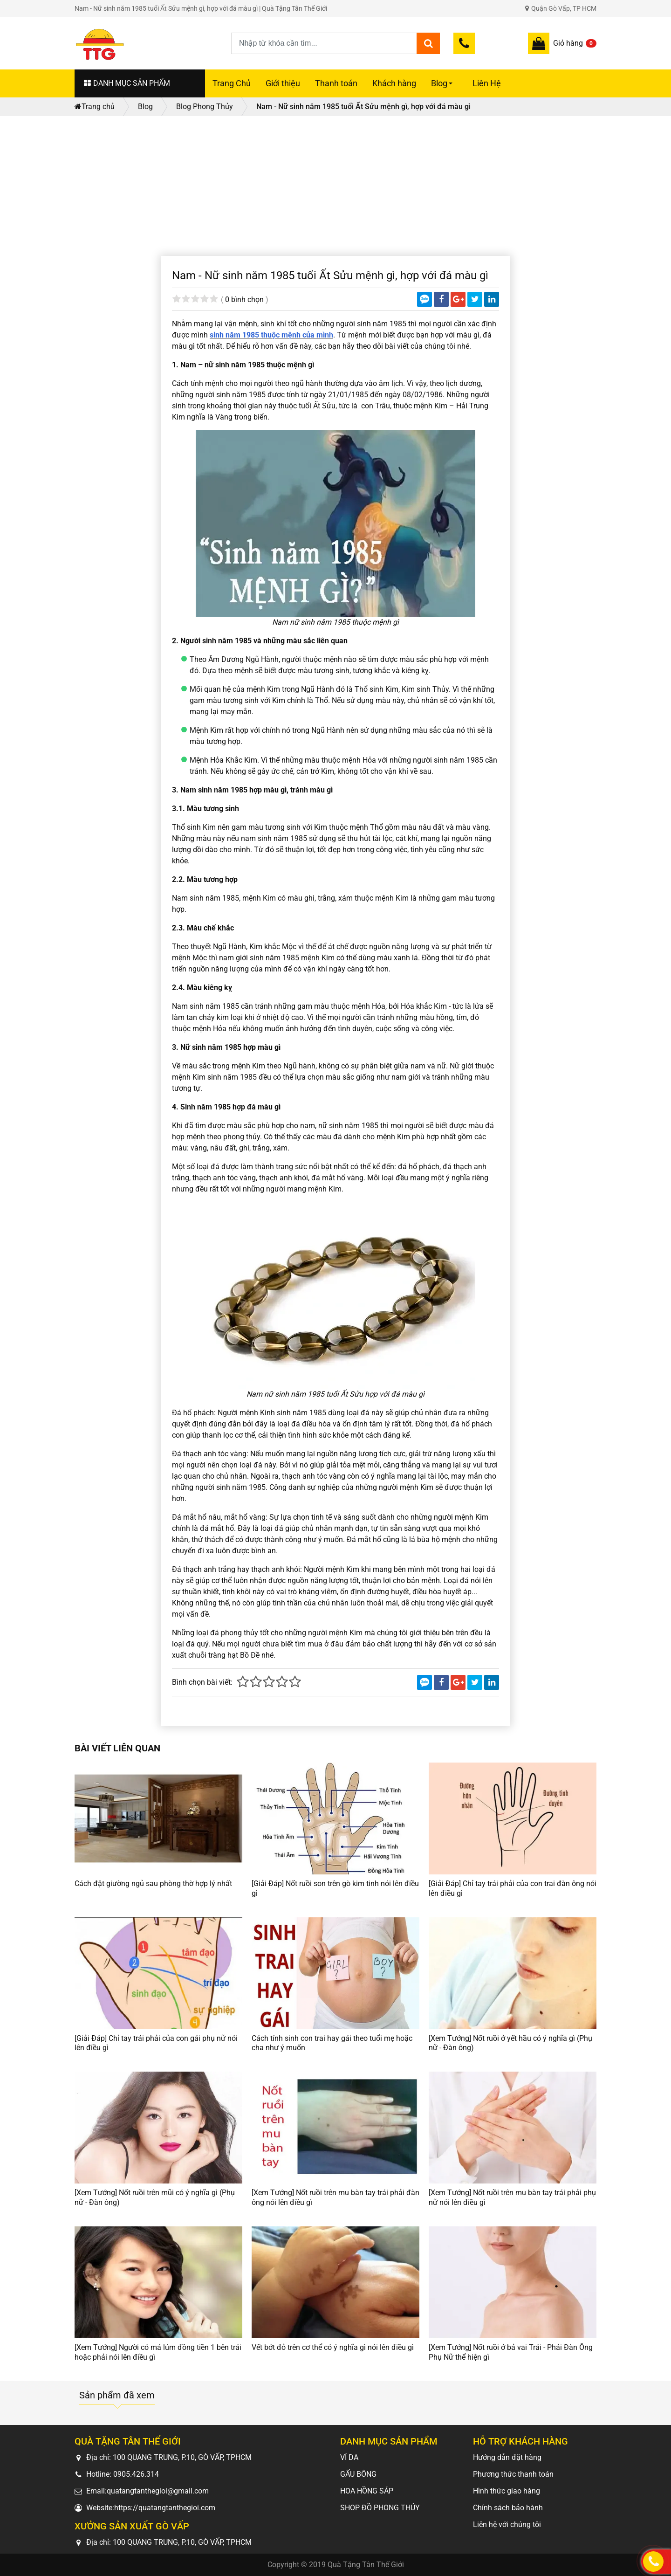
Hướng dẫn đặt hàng (507, 2457)
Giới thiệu (283, 83)
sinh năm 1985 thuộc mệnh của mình (271, 335)
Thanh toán (336, 83)
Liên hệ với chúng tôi (507, 2524)
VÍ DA (349, 2457)
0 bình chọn (244, 299)
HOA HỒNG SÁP (366, 2490)
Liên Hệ (486, 83)
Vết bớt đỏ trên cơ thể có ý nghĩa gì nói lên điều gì (333, 2347)
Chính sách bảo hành (508, 2507)
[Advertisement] (335, 186)
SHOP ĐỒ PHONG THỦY (380, 2507)
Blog (443, 88)
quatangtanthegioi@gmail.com (158, 2490)
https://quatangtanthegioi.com (164, 2507)
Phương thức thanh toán (513, 2474)
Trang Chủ (231, 83)
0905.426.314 (136, 2474)
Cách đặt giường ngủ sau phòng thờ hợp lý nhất (153, 1883)
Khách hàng (394, 83)
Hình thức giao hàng (506, 2490)
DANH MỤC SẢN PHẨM (127, 83)
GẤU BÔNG (358, 2474)
